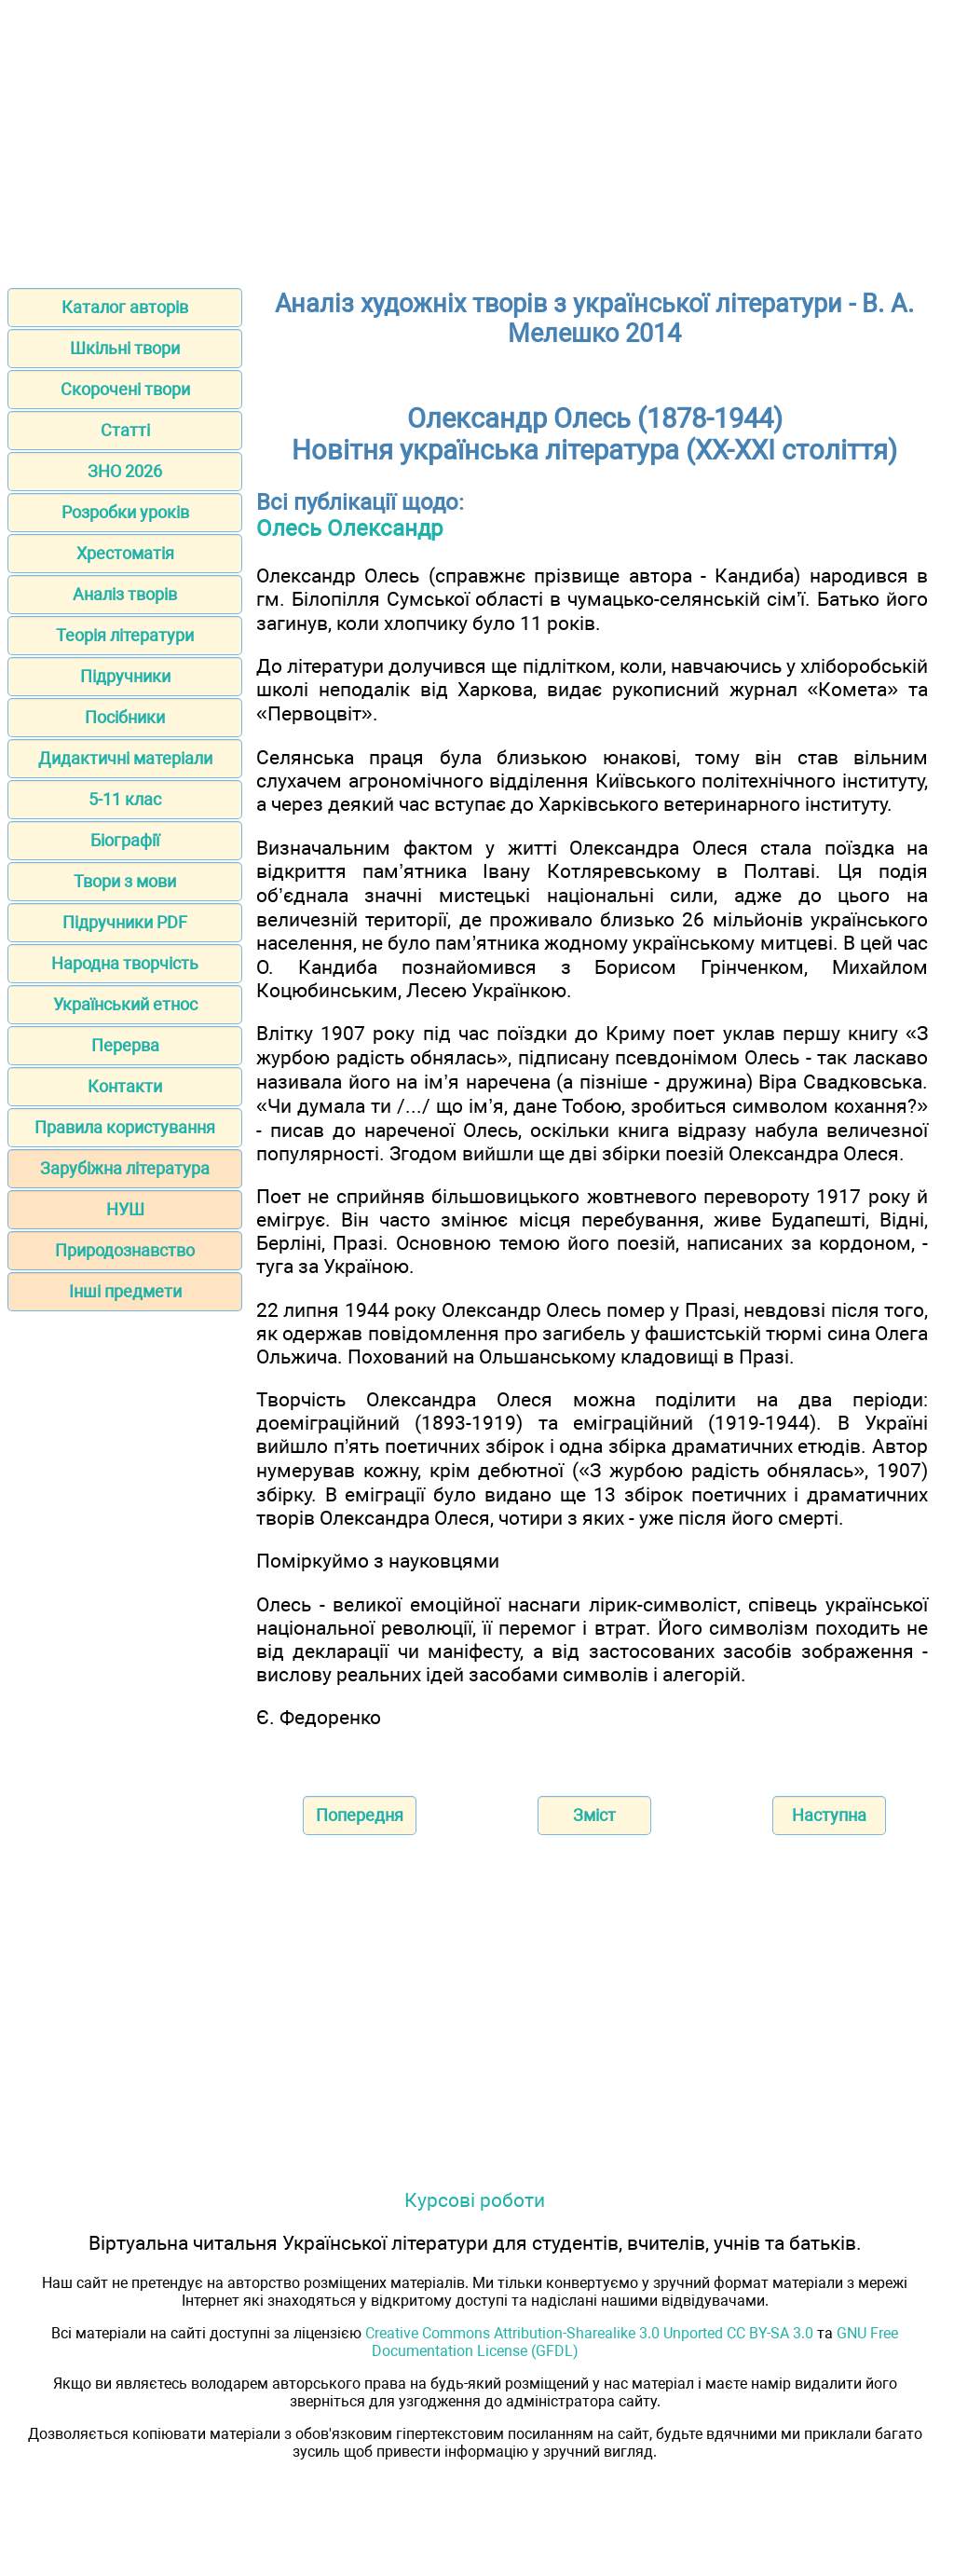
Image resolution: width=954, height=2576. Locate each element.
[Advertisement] (477, 137)
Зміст (594, 1815)
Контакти (125, 1086)
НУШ (125, 1209)
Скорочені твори (125, 389)
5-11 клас (125, 799)
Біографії (124, 840)
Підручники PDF (124, 922)
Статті (125, 430)
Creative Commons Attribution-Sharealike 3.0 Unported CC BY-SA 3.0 (589, 2333)
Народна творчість (124, 963)
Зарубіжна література (125, 1168)
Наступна (829, 1815)
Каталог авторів (124, 307)
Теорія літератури (125, 635)
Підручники (125, 676)
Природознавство (125, 1250)
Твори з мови (125, 881)
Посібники (125, 717)
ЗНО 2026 (125, 471)
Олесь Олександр (349, 528)
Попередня (359, 1815)
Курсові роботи (474, 2200)
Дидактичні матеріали (125, 758)
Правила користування (124, 1127)
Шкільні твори (125, 348)
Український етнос (125, 1004)
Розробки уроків (125, 512)
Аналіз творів (125, 594)
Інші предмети (125, 1291)
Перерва (125, 1045)
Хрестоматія (125, 553)
